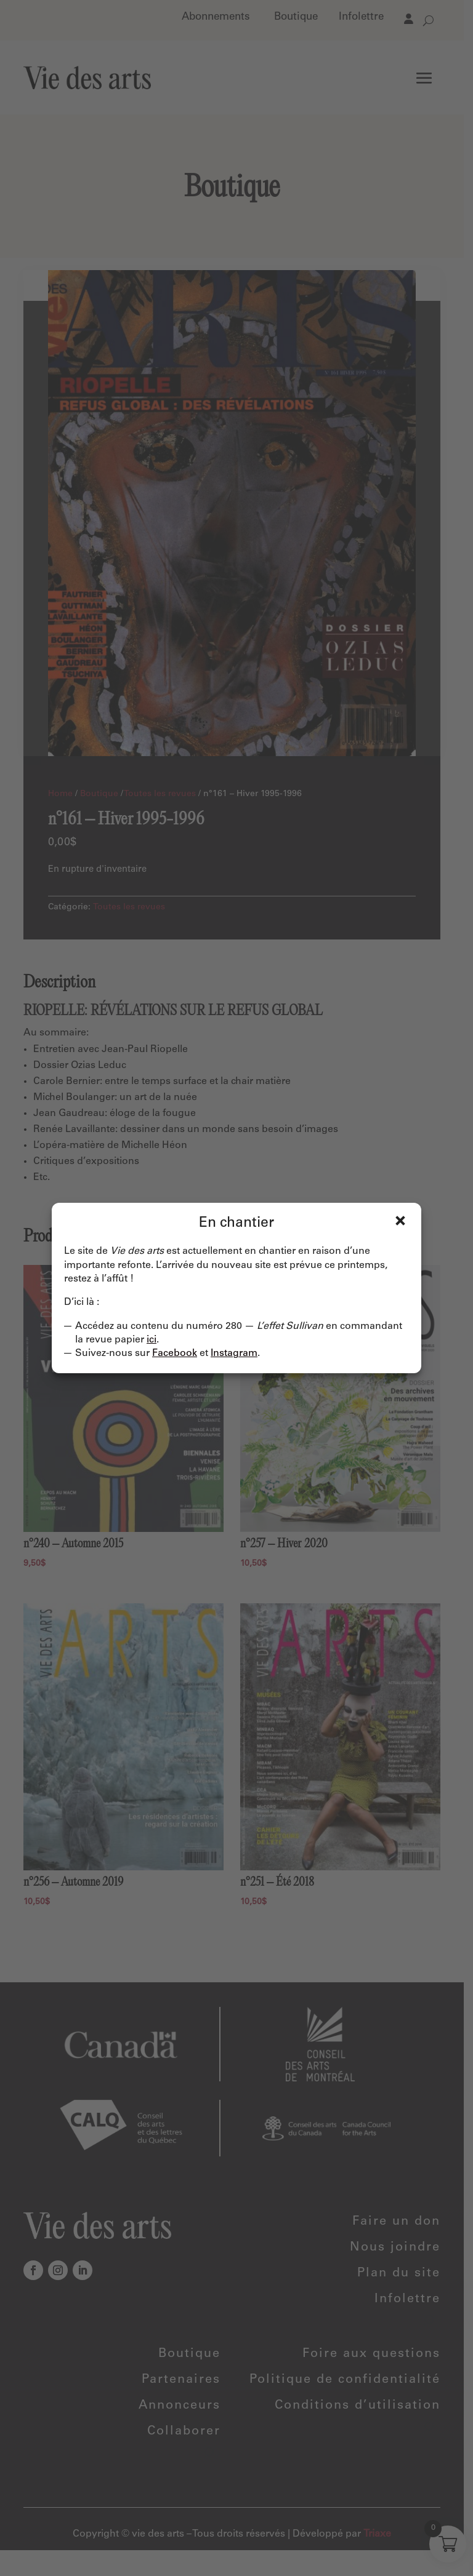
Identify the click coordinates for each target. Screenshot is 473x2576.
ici (151, 1340)
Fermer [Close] (400, 1220)
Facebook (174, 1353)
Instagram (234, 1353)
